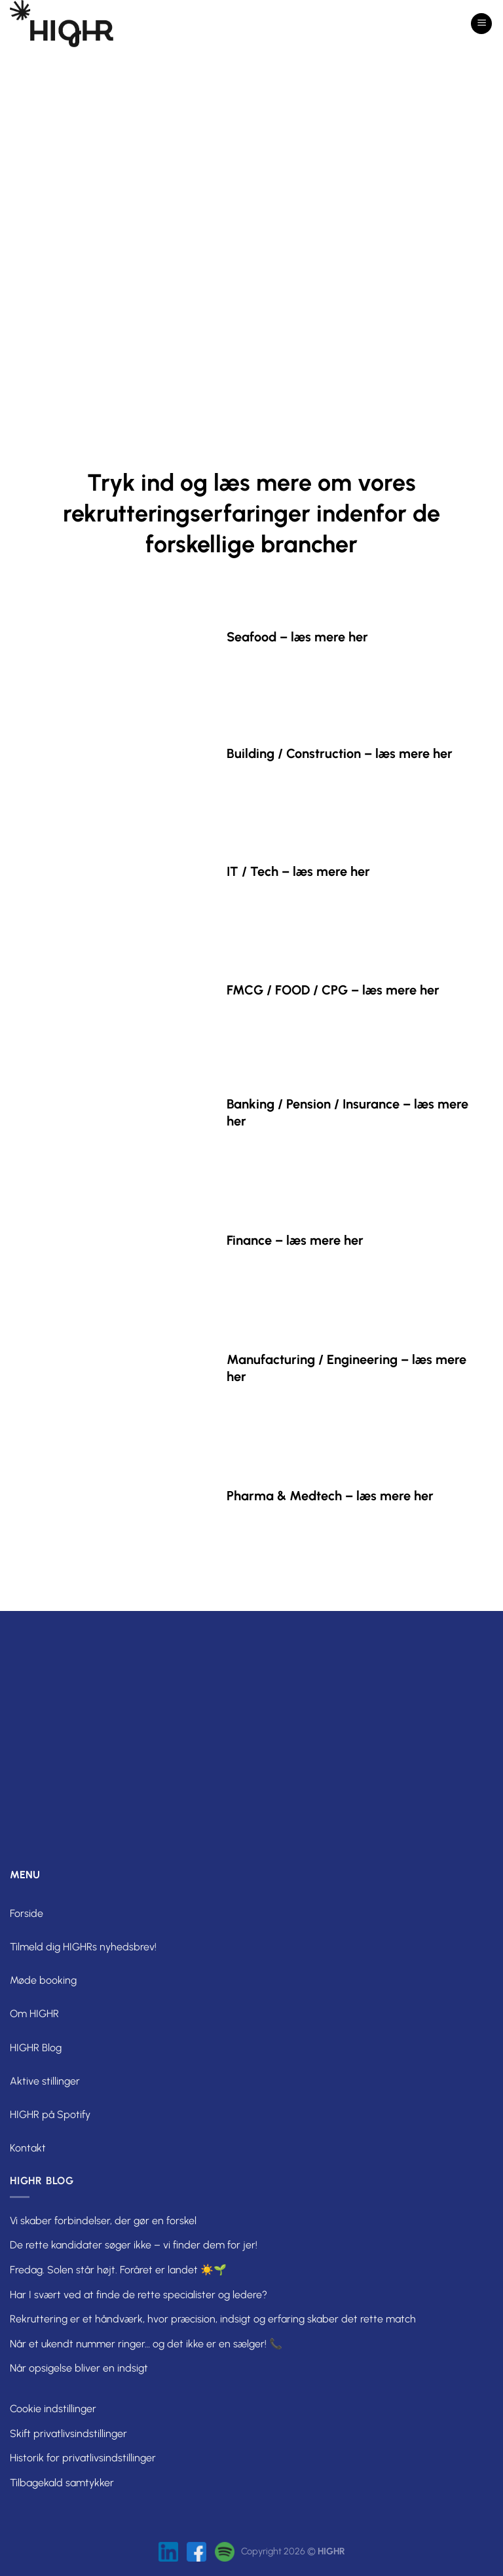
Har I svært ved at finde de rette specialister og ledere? (138, 2294)
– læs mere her (324, 637)
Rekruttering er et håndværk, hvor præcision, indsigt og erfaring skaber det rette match (213, 2319)
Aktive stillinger (45, 2081)
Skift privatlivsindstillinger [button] (68, 2433)
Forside (26, 1913)
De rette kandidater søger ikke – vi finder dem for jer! (133, 2245)
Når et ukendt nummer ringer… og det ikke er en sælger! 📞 (146, 2344)
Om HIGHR (34, 2013)
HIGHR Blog (36, 2047)
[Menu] (481, 24)
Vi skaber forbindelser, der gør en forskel (103, 2220)
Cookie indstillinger (53, 2408)
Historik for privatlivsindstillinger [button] (83, 2458)
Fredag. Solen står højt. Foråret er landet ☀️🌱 (118, 2269)
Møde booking (43, 1980)
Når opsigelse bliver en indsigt (79, 2368)
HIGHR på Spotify (50, 2114)
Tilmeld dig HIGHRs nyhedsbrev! (83, 1947)
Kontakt (28, 2148)
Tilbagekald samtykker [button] (62, 2482)
